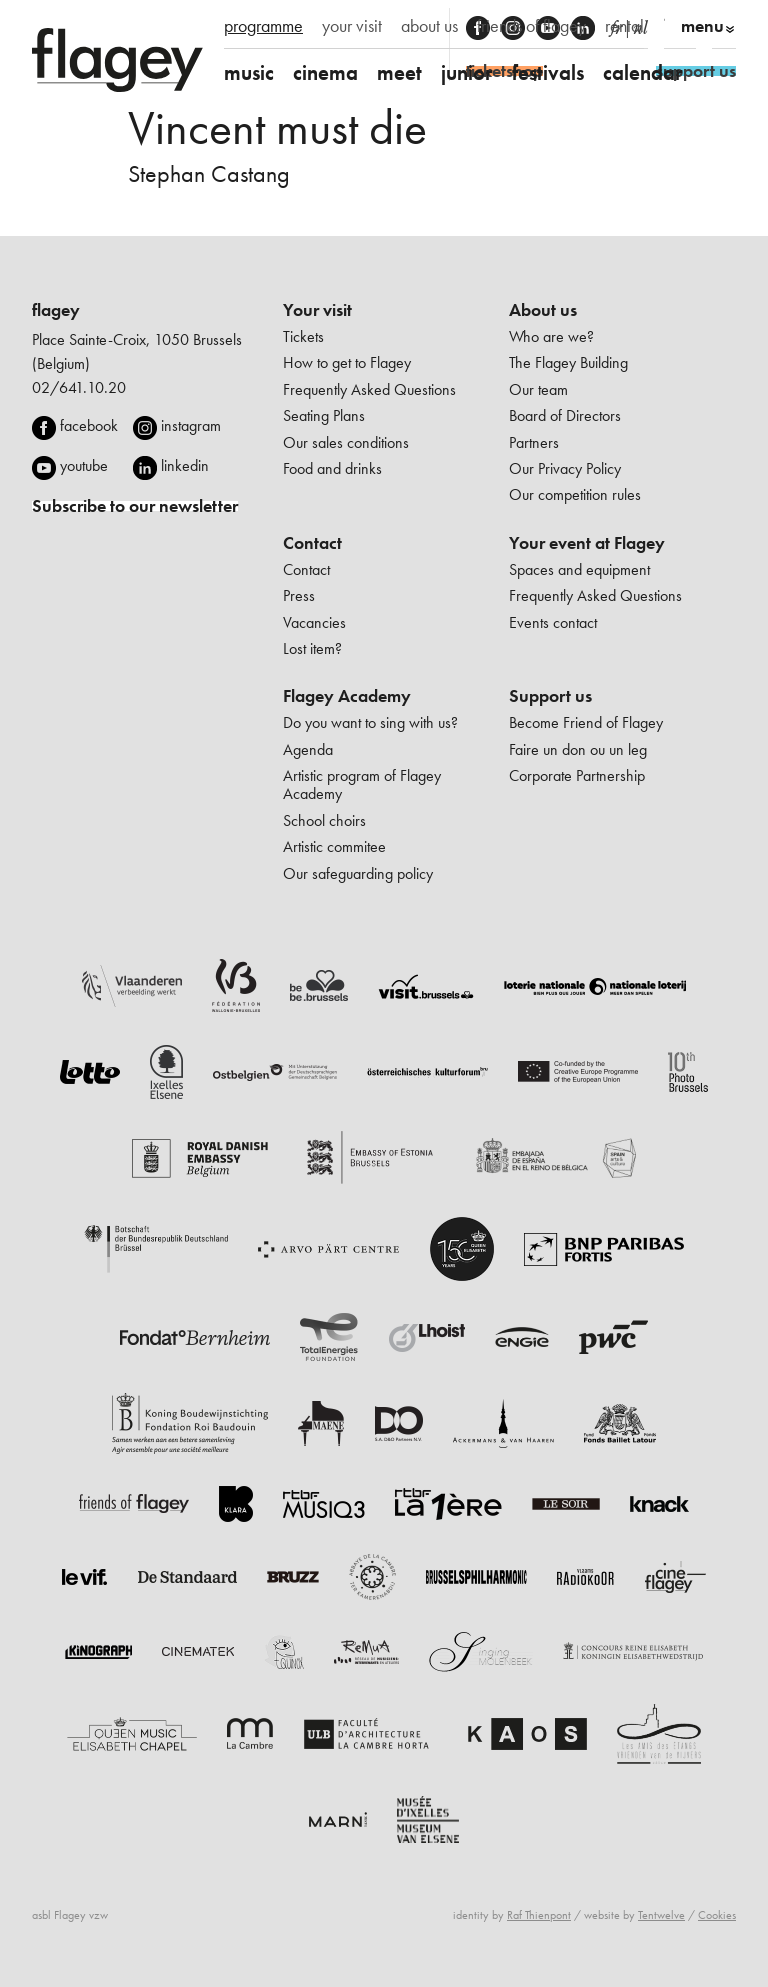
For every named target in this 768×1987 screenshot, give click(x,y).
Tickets (303, 336)
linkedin (185, 465)
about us (429, 26)
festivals (548, 72)
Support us (550, 696)
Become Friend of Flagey (586, 722)
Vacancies (314, 622)
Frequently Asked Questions (369, 389)
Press (299, 595)
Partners (534, 442)
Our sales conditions (346, 442)
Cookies (717, 1915)
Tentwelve (661, 1915)
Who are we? (551, 336)
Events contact (553, 622)
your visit (352, 26)
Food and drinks (332, 468)
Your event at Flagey (587, 543)
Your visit (317, 310)
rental (624, 26)
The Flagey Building (568, 362)
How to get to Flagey (347, 362)
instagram (191, 425)
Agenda (308, 749)
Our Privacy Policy (565, 468)
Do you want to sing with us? (370, 722)
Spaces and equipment (579, 569)
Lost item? (312, 648)
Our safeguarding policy (358, 873)
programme (263, 26)
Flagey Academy (347, 696)
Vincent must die (277, 127)
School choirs (324, 820)
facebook (89, 425)
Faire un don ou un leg (578, 749)
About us (543, 310)
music (249, 72)
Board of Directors (565, 415)
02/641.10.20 (79, 387)
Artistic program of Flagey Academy (362, 784)
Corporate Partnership (577, 775)
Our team (538, 389)
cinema (325, 72)
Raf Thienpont (539, 1915)
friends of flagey (531, 26)
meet (399, 72)
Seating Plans (324, 415)
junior (467, 72)
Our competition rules (575, 494)
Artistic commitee (334, 846)
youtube (84, 465)
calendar (643, 72)
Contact (312, 543)
